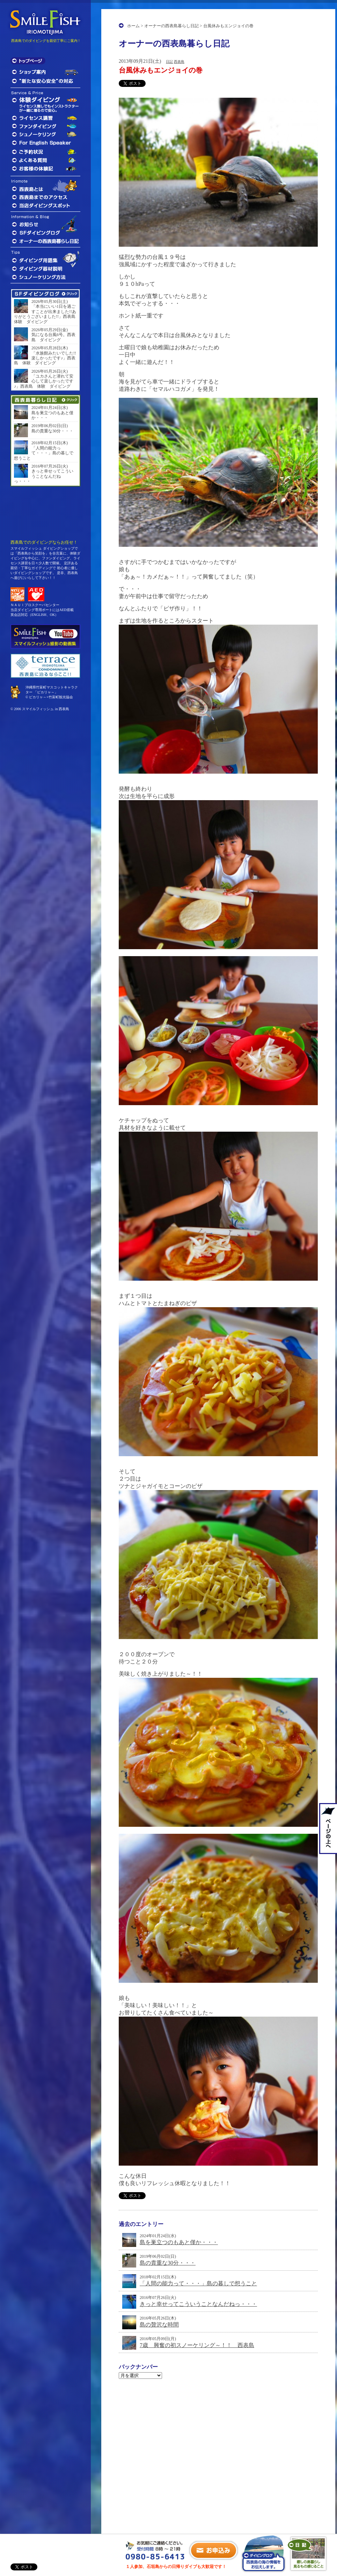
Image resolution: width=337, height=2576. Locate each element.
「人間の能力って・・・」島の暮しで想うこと (198, 2283)
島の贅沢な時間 (159, 2325)
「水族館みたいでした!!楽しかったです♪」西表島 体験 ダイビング (45, 358)
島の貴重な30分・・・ (168, 2263)
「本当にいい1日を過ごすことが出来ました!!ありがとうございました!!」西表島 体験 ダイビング (45, 314)
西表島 (179, 62)
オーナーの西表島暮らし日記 (171, 25)
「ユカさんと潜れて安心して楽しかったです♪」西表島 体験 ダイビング (43, 381)
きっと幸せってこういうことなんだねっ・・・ (198, 2304)
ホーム (133, 25)
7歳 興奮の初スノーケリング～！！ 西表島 (197, 2345)
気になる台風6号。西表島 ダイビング (53, 337)
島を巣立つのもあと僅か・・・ (179, 2242)
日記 (169, 62)
